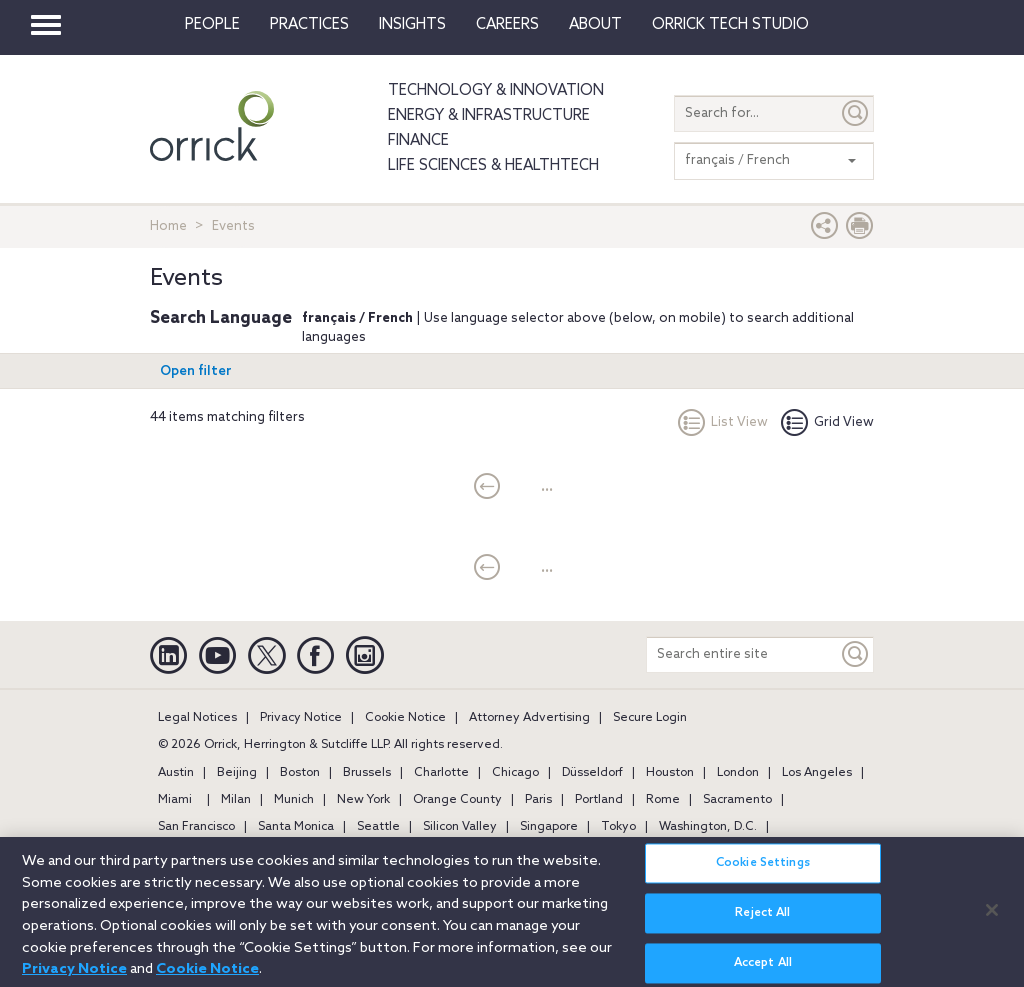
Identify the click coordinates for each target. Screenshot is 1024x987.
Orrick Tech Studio (730, 25)
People (212, 25)
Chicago (515, 773)
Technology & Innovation (496, 91)
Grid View (827, 422)
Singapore (549, 827)
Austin (176, 773)
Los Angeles (817, 773)
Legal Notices (197, 718)
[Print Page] (860, 230)
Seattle (378, 827)
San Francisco (196, 827)
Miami (175, 800)
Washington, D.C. (708, 827)
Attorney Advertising (529, 718)
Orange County (457, 800)
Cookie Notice (405, 718)
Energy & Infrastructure (489, 116)
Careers (507, 25)
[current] (487, 488)
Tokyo (618, 827)
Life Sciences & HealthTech (493, 166)
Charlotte (441, 773)
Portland (599, 800)
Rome (663, 800)
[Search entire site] (742, 654)
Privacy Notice (301, 718)
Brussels (367, 773)
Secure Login (650, 718)
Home (168, 226)
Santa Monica (296, 827)
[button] (825, 230)
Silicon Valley (460, 827)
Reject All (762, 925)
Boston (300, 773)
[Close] (992, 921)
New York (363, 800)
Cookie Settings (763, 875)
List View (723, 422)
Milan (236, 800)
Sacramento (737, 800)
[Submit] (856, 113)
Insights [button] (412, 25)
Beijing (237, 773)
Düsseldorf (592, 773)
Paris (538, 800)
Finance (418, 141)
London (738, 773)
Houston (670, 773)
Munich (294, 800)
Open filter (196, 371)
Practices (309, 25)
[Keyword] (856, 654)
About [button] (595, 25)
